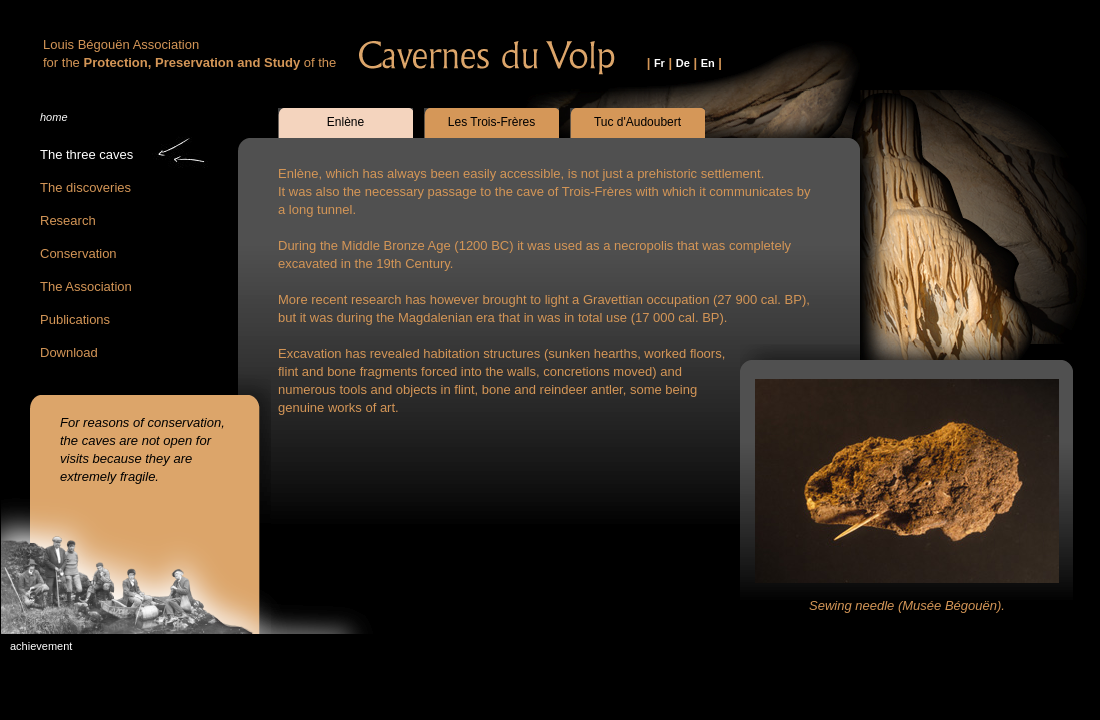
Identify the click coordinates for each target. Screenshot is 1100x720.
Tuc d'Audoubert (637, 122)
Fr (659, 63)
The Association (86, 286)
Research (68, 220)
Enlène (345, 122)
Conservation (78, 253)
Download (69, 352)
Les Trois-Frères (491, 122)
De (683, 63)
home (54, 117)
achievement (41, 646)
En (708, 63)
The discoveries (85, 187)
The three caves (86, 154)
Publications (75, 319)
